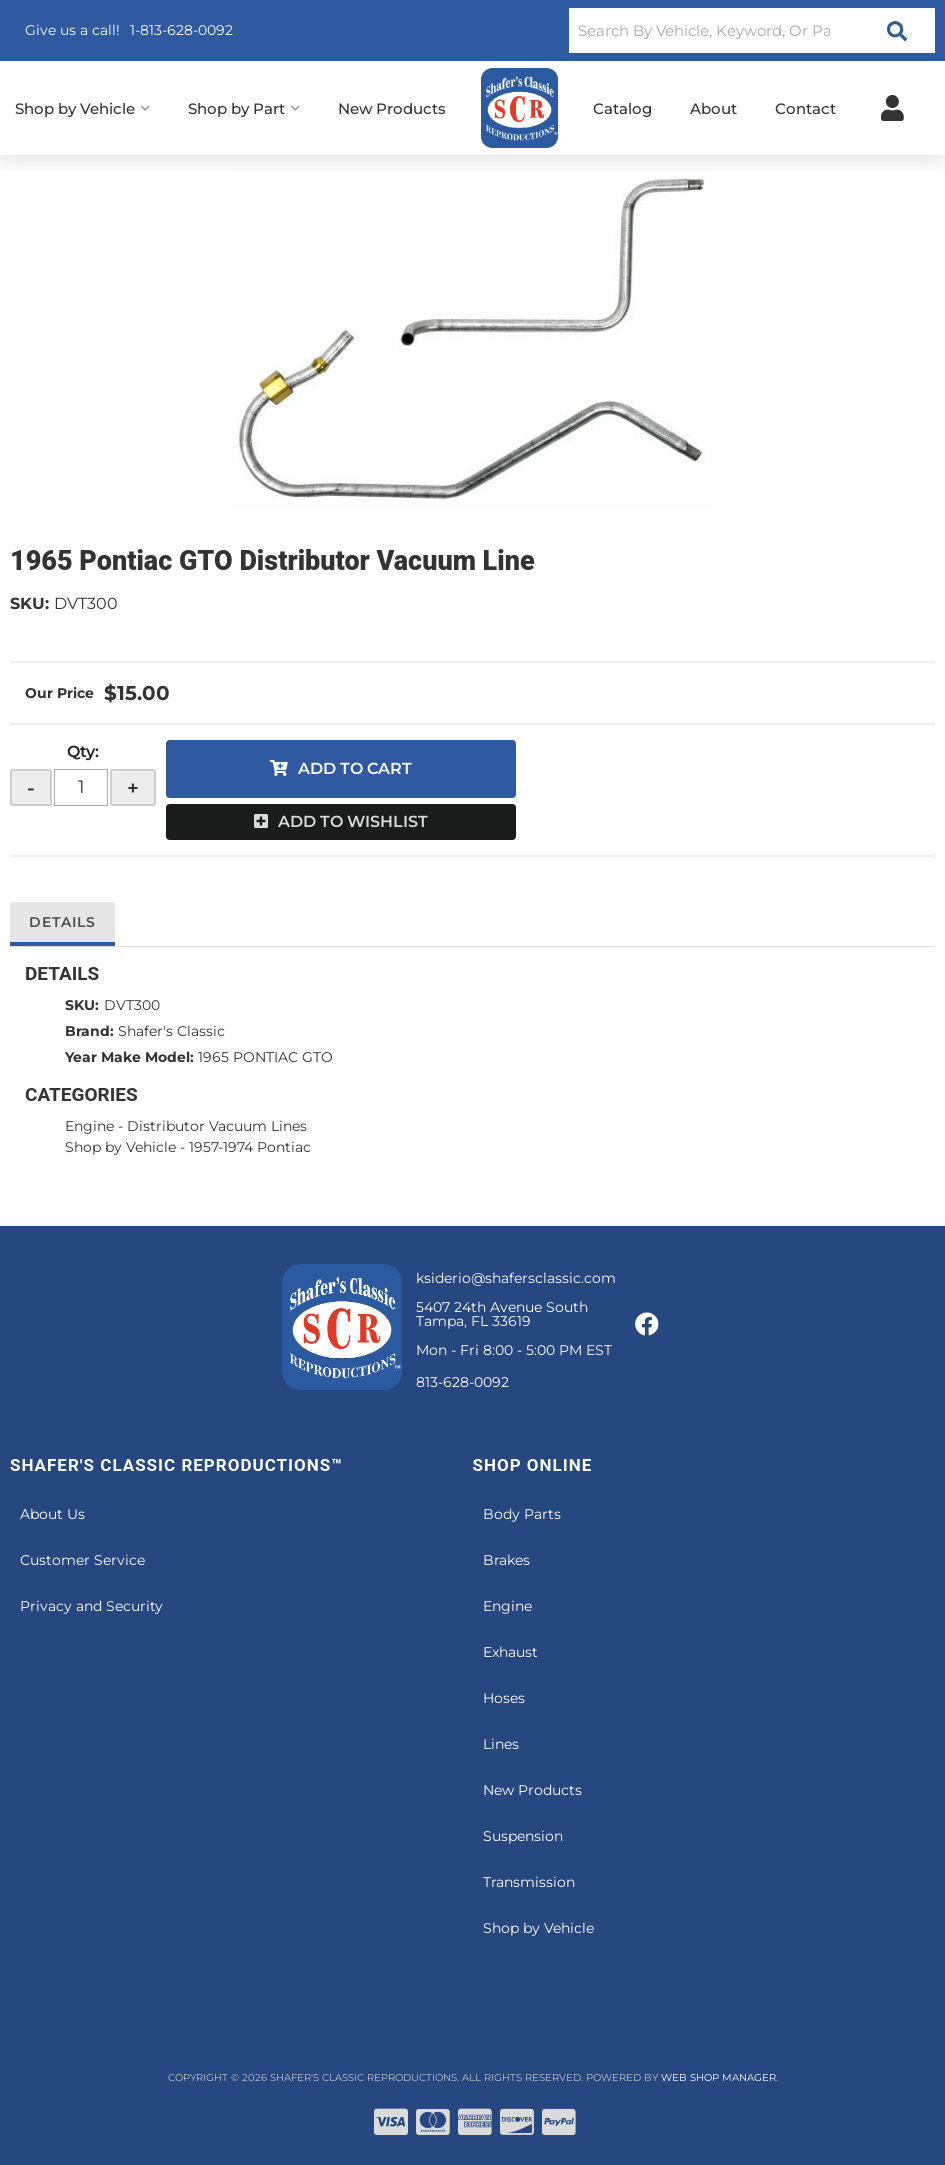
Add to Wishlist (353, 821)
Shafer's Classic (171, 1031)
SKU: (29, 603)
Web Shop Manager (718, 2077)
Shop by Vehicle (120, 1147)
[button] (752, 30)
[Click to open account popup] (892, 108)
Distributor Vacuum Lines (217, 1126)
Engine (89, 1126)
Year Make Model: (129, 1057)
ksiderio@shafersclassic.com (516, 1278)
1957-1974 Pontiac (250, 1147)
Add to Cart (355, 768)
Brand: (89, 1031)
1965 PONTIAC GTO (265, 1057)
